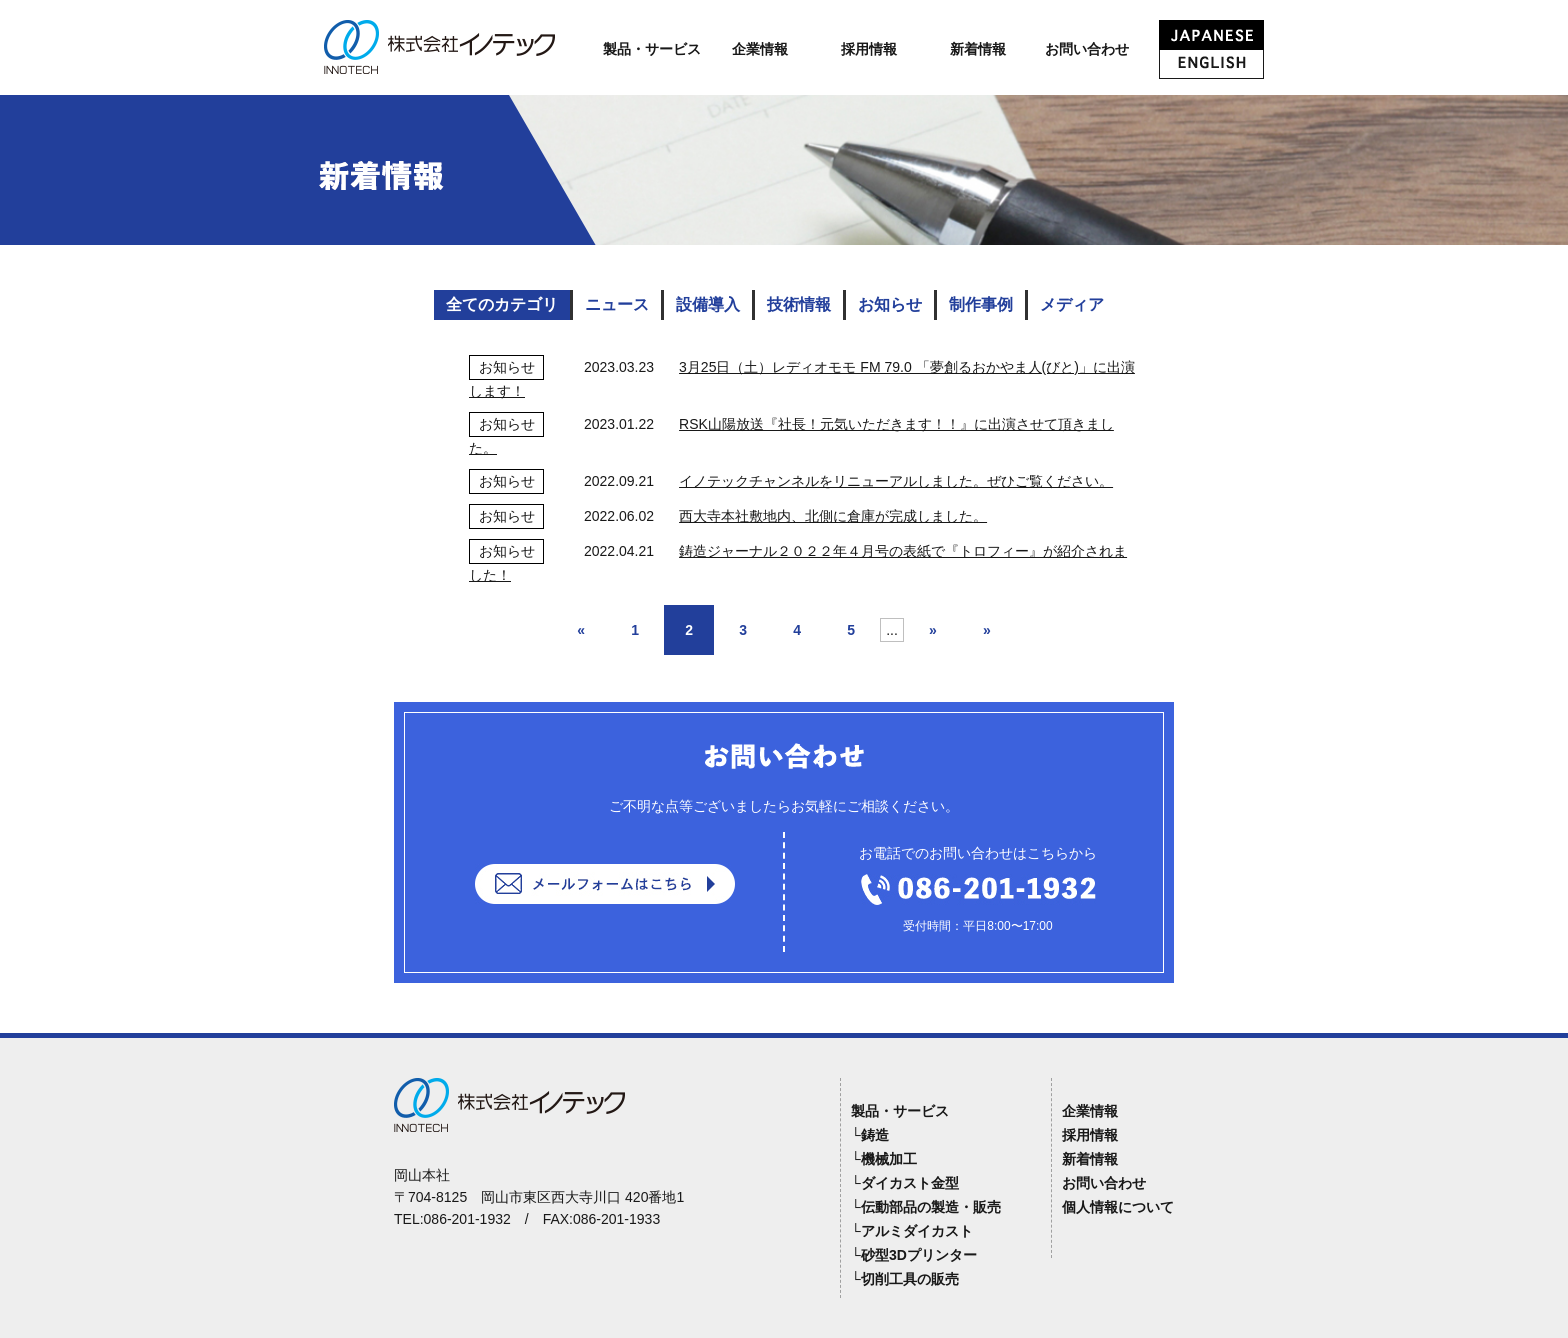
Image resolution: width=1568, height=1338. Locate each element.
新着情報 (978, 49)
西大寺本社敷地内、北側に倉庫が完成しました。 (833, 516)
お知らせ (890, 304)
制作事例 (981, 304)
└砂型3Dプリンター (914, 1255)
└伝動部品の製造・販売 (926, 1207)
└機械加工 (884, 1159)
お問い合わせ (1087, 49)
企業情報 (760, 49)
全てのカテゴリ (502, 304)
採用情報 (869, 49)
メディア (1072, 304)
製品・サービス (652, 49)
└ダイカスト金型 (905, 1183)
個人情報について (1118, 1207)
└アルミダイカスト (912, 1231)
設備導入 (708, 304)
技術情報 (799, 304)
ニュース (617, 304)
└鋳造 (870, 1135)
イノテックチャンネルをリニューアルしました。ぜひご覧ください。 (896, 481)
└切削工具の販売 (905, 1279)
